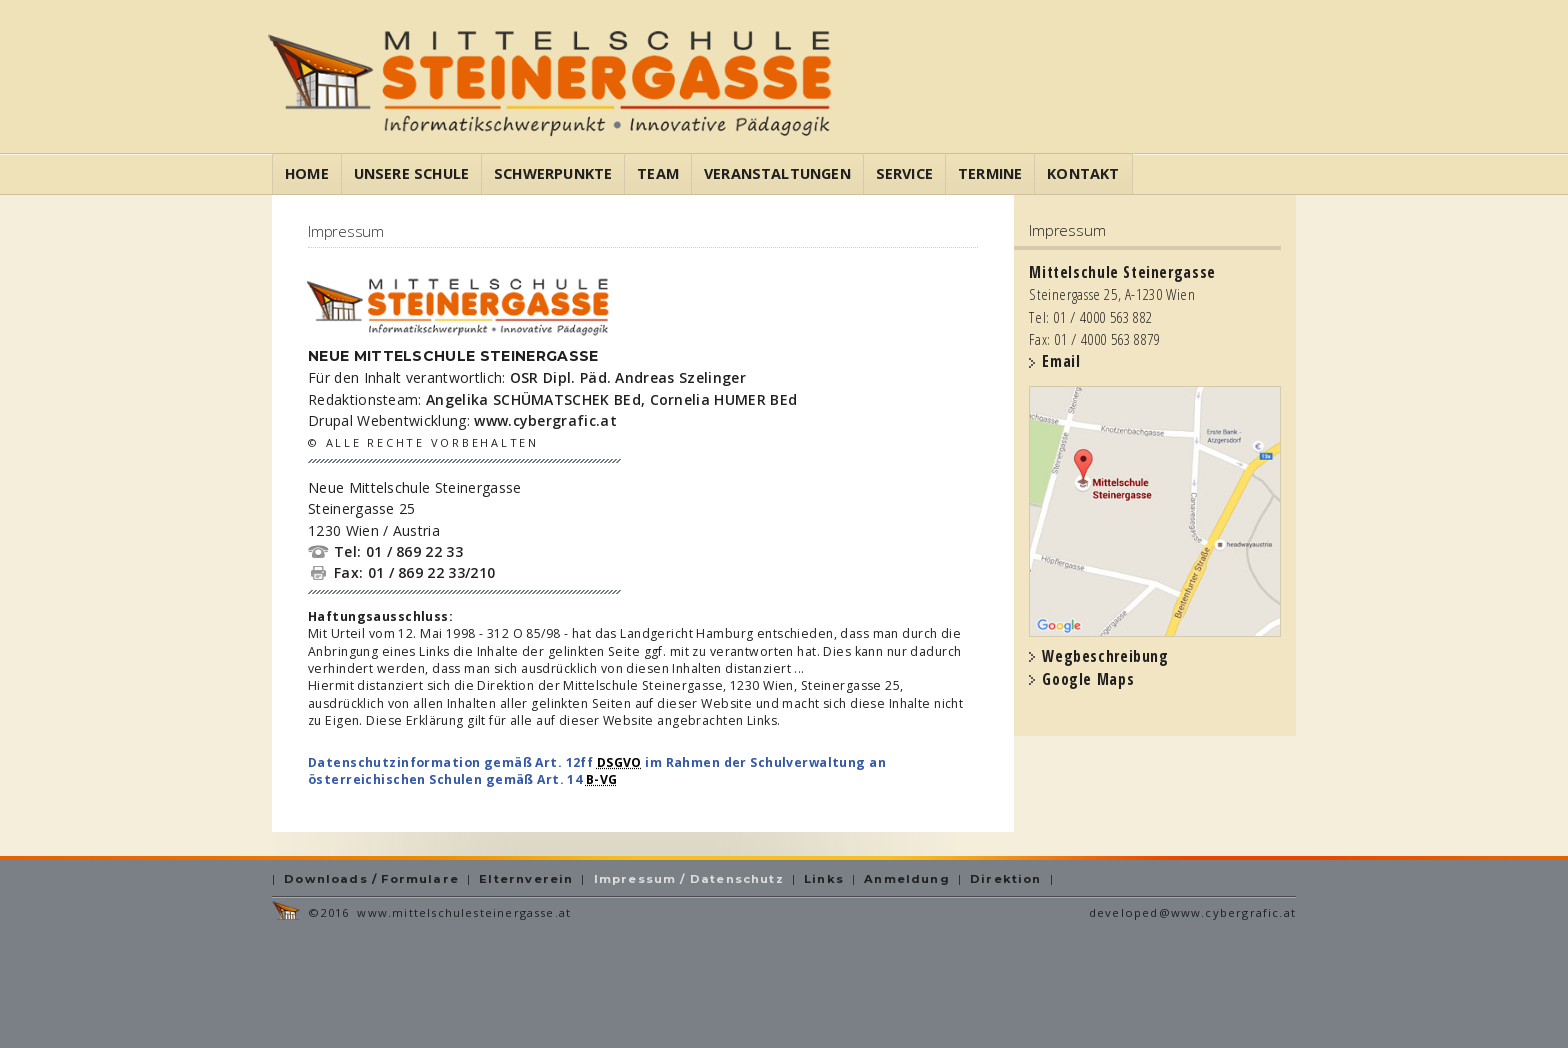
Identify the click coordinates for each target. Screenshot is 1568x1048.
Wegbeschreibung (1105, 656)
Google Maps (1088, 679)
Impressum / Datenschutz (689, 879)
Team (658, 173)
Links (824, 879)
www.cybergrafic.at (545, 420)
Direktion (1006, 879)
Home (307, 173)
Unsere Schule (411, 173)
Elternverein (526, 879)
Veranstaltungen (777, 173)
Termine (990, 173)
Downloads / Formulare (371, 879)
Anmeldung (907, 879)
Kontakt (1083, 173)
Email (1061, 361)
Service (904, 173)
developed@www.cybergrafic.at (1192, 912)
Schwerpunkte (553, 173)
